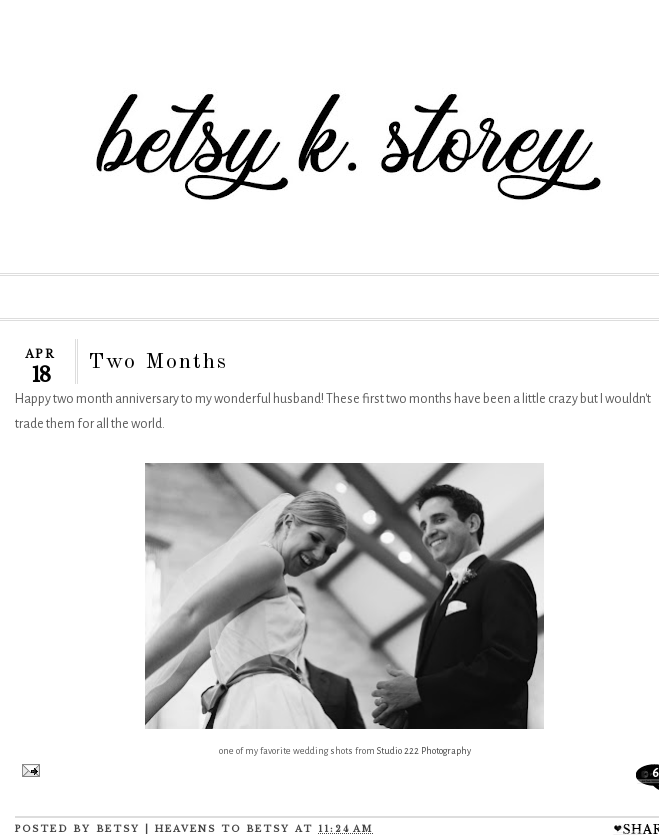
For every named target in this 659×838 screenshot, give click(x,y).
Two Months (158, 362)
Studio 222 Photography (424, 751)
